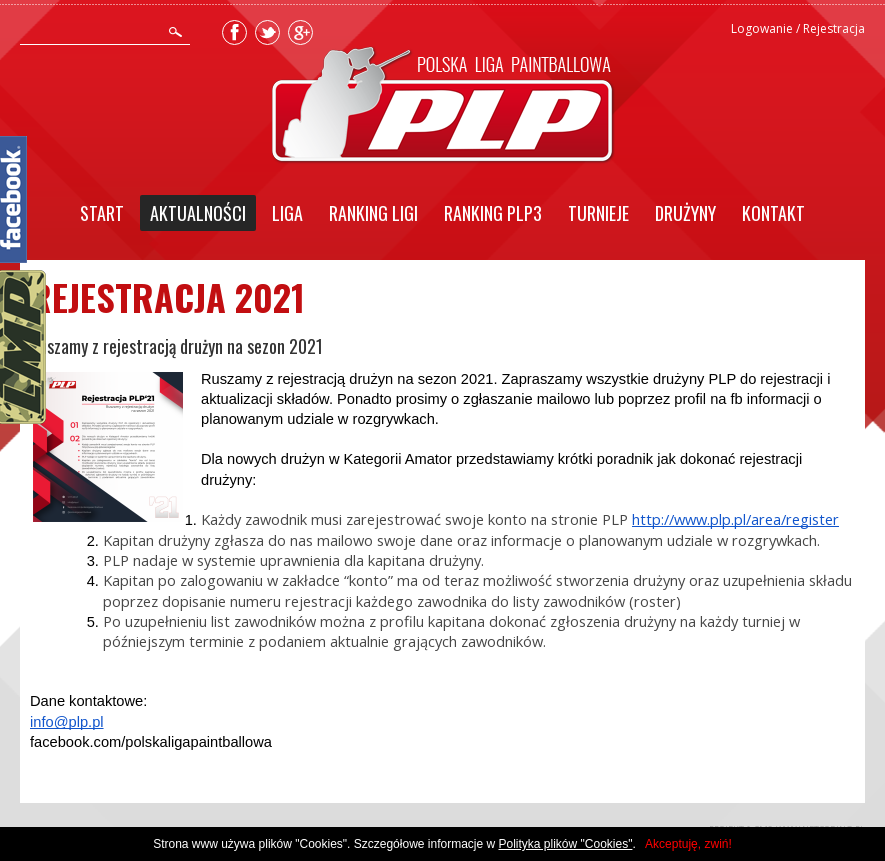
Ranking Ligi (373, 213)
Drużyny (685, 213)
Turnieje (598, 213)
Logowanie (762, 28)
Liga (287, 213)
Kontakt (773, 213)
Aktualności (198, 213)
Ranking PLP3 (493, 213)
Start (102, 213)
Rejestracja (834, 28)
